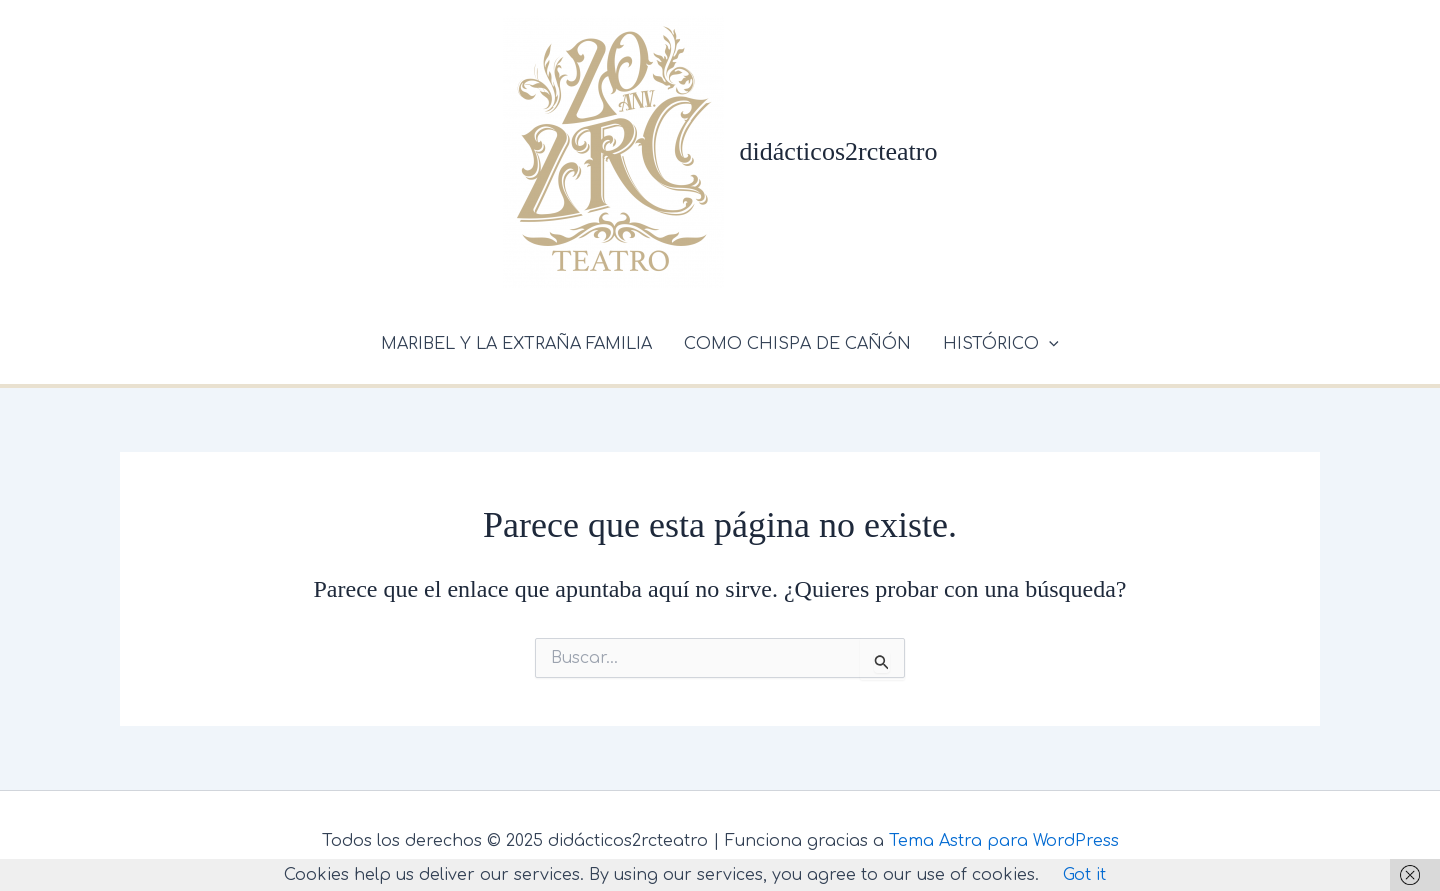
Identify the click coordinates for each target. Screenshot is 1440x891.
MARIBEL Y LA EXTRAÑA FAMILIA (516, 344)
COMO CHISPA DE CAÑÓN (797, 344)
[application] (1049, 344)
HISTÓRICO (1001, 344)
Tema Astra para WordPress (1004, 841)
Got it (1084, 875)
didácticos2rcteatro (839, 151)
